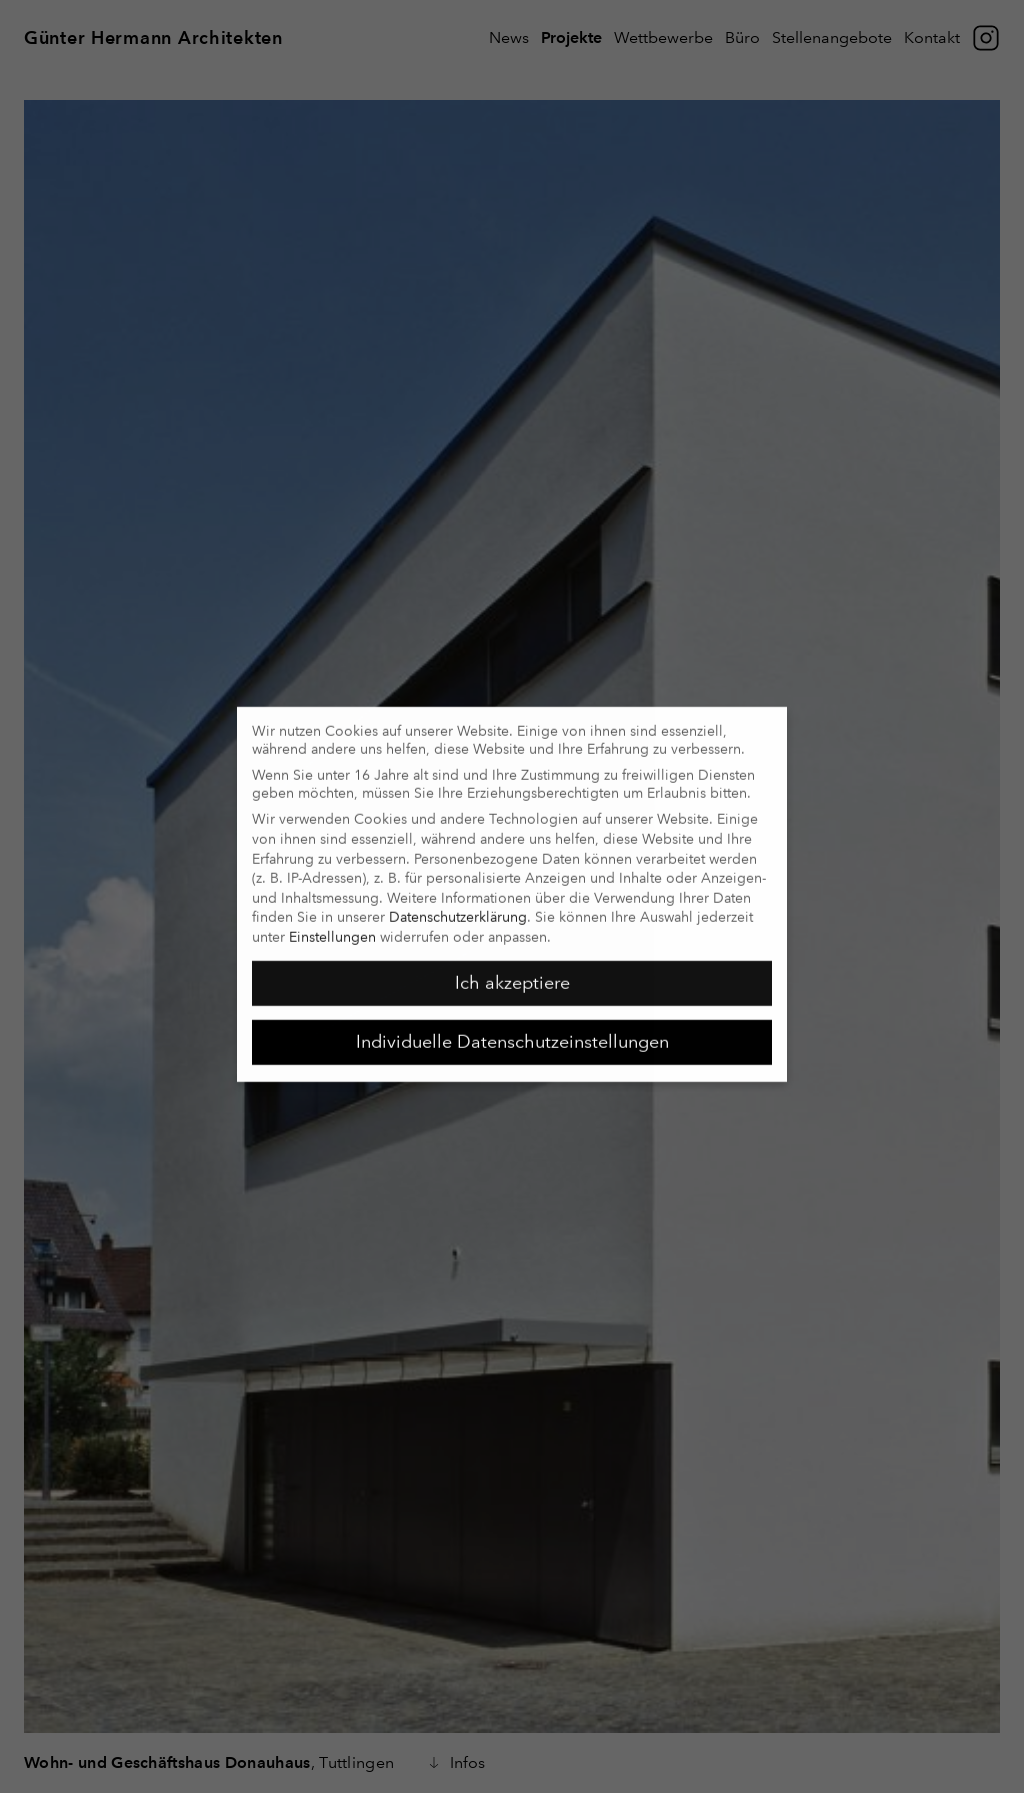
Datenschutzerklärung (458, 907)
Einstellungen (332, 926)
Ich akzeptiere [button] (512, 972)
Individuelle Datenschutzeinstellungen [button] (512, 1031)
